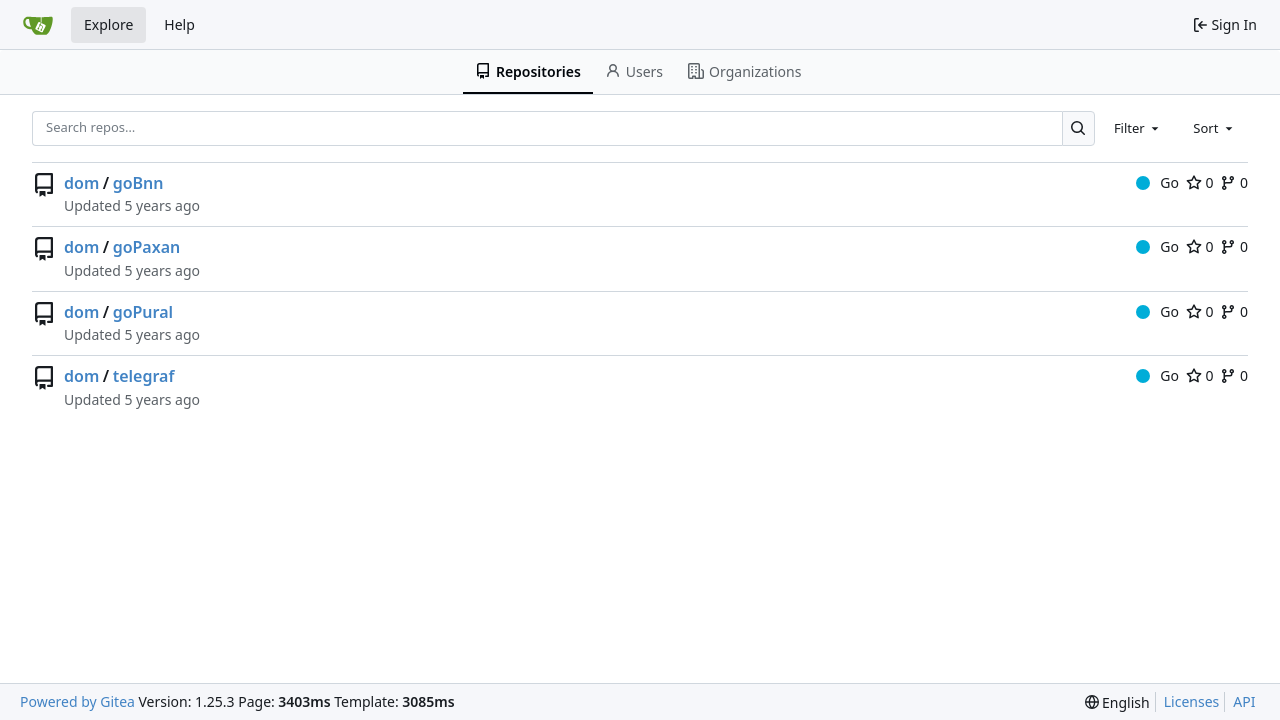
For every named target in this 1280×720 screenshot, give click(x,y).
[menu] (1117, 702)
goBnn (138, 183)
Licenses (1192, 701)
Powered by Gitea (77, 701)
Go (1157, 182)
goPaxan (147, 247)
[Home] (38, 25)
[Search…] (1078, 128)
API (1244, 701)
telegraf (144, 376)
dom (81, 183)
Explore (108, 24)
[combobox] (1138, 128)
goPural (143, 312)
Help (179, 24)
